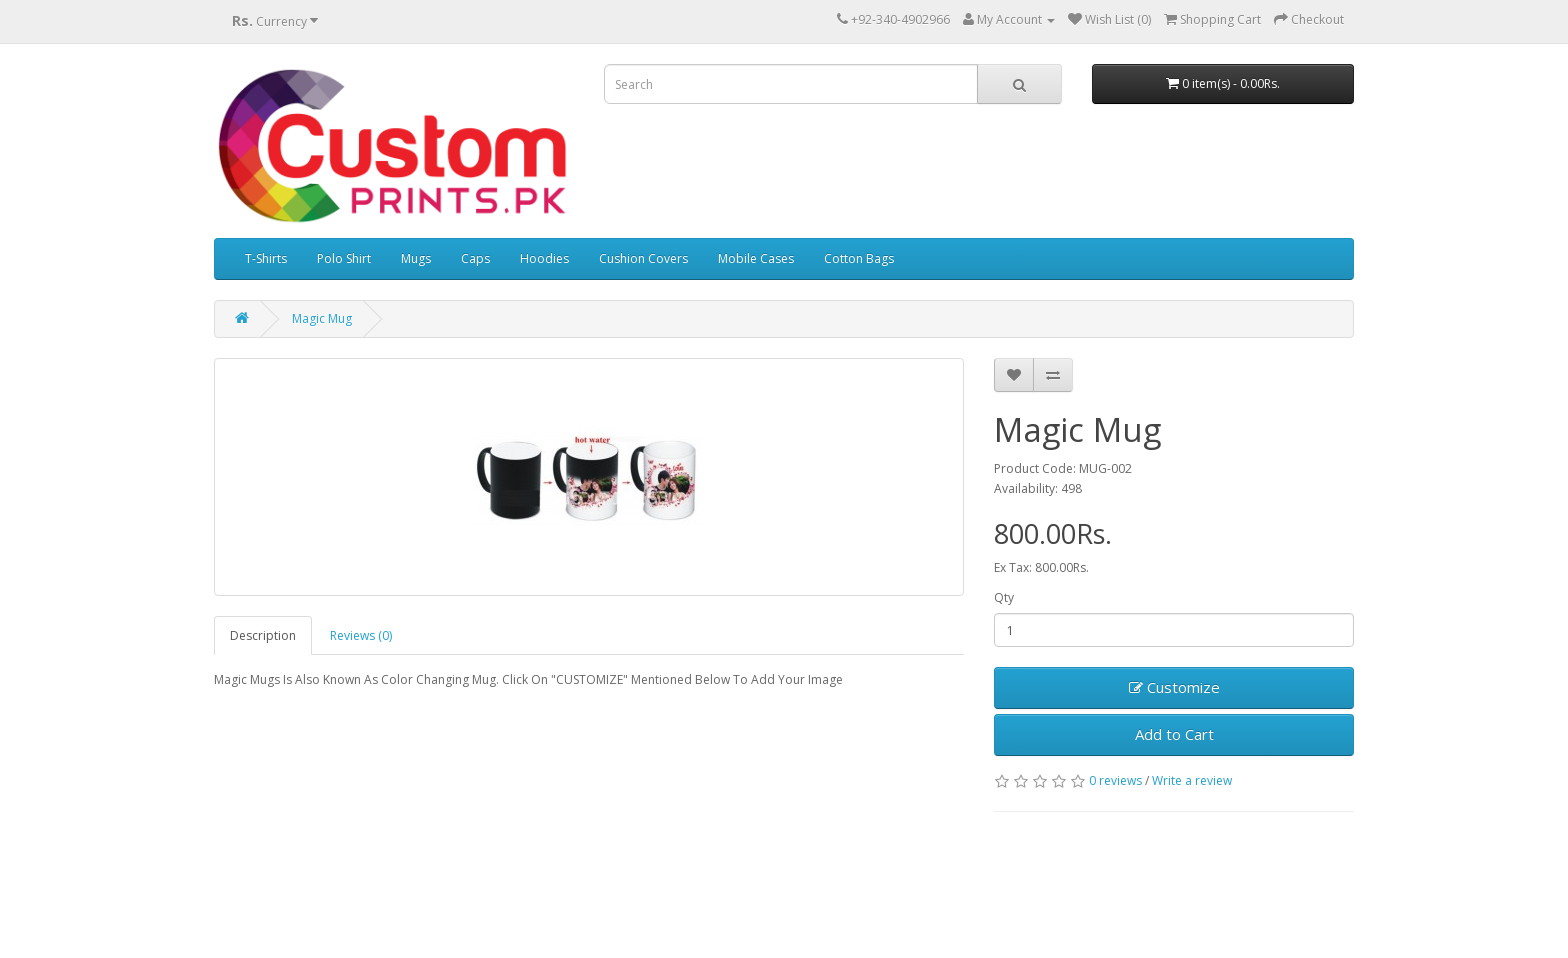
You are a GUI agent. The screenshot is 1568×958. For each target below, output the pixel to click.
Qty (1004, 597)
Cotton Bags (859, 258)
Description (263, 635)
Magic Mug (322, 318)
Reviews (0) (361, 635)
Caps (475, 258)
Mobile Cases (756, 258)
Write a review (1192, 780)
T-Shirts (266, 258)
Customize (1174, 687)
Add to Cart (1174, 734)
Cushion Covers (643, 258)
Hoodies (544, 258)
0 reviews (1115, 780)
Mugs (416, 258)
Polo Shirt (344, 258)
